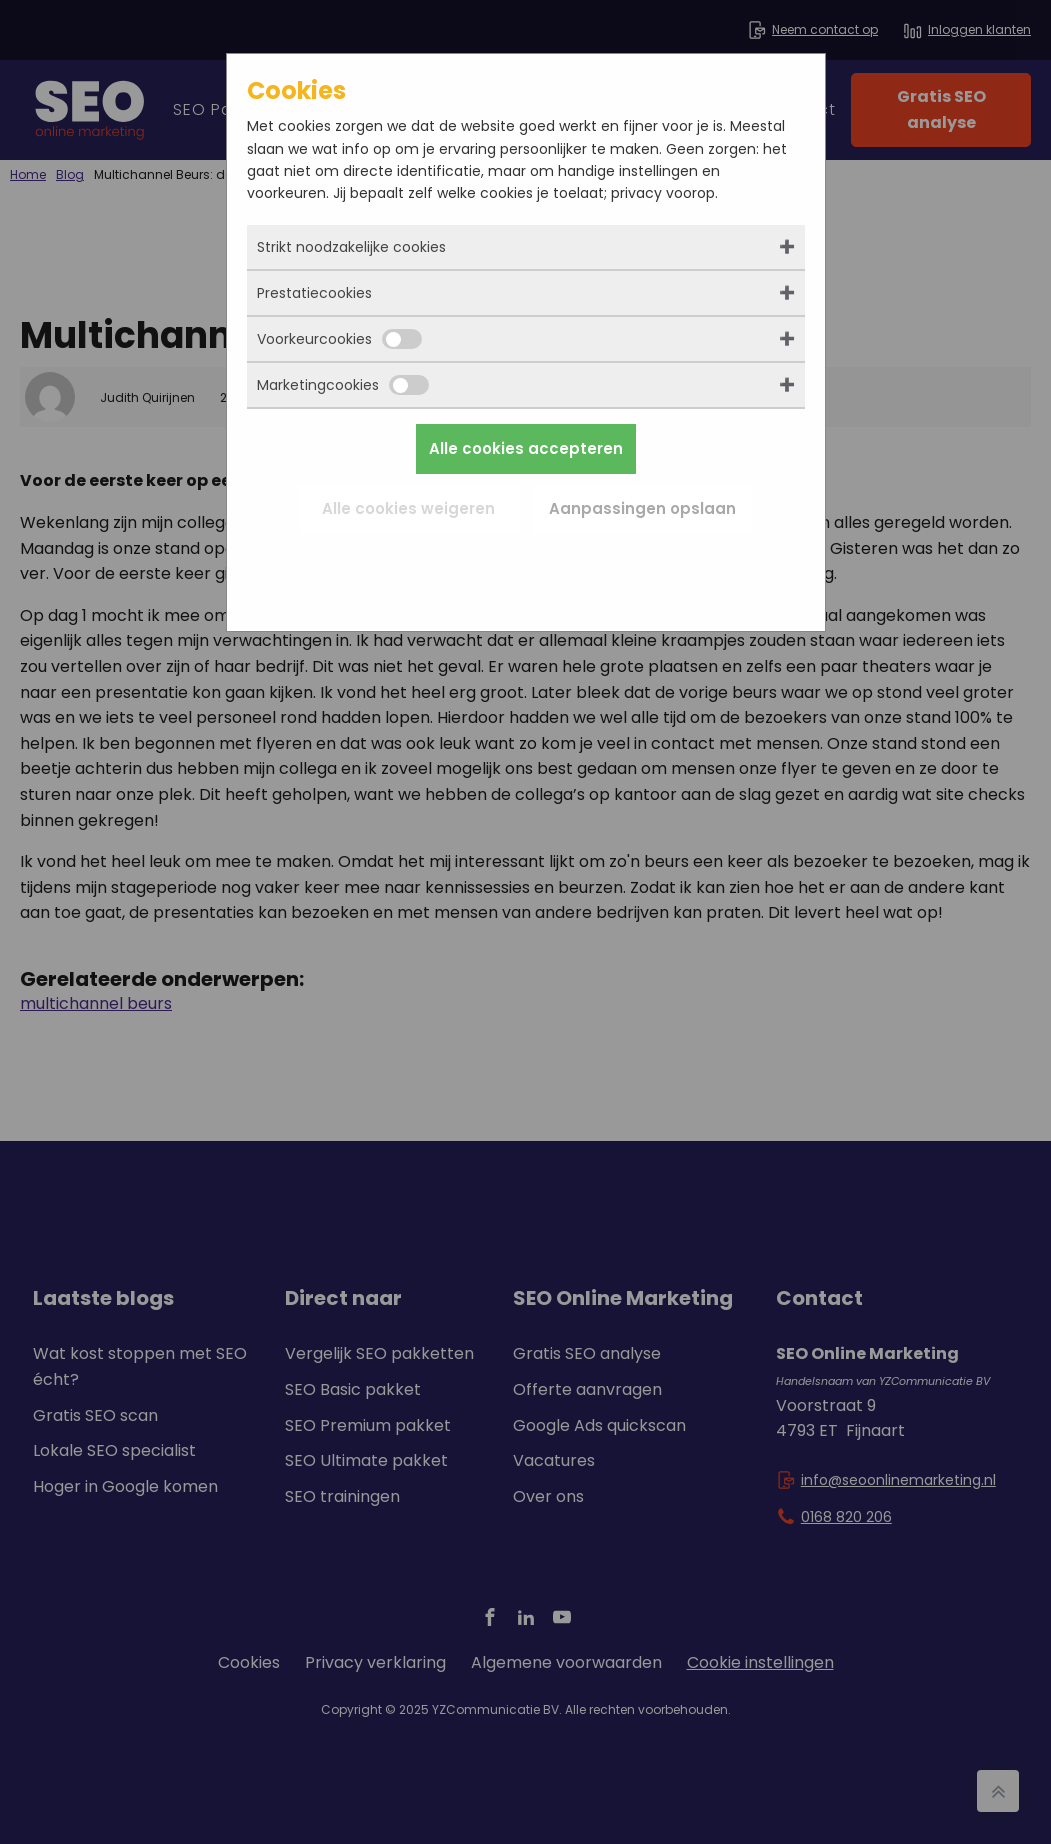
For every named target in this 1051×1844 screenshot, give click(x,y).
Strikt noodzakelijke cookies (351, 247)
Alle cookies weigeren (408, 508)
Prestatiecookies (314, 293)
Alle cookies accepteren (526, 448)
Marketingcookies (343, 385)
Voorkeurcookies (339, 339)
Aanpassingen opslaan (642, 508)
